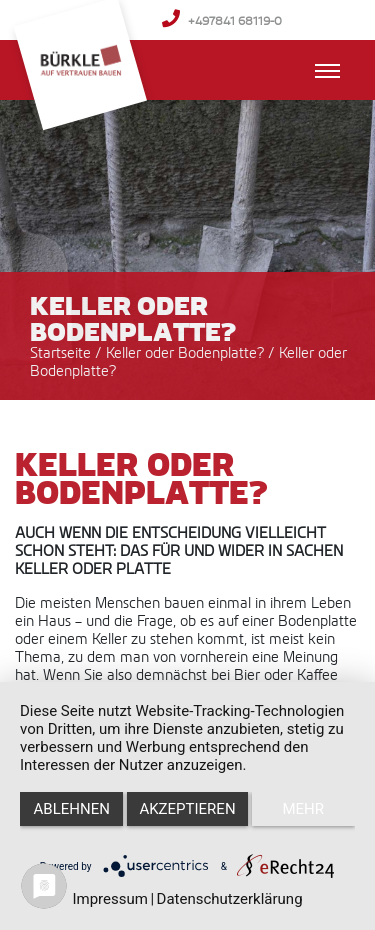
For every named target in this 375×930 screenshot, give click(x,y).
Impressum (109, 899)
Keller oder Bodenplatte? (187, 352)
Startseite (60, 352)
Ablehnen (72, 809)
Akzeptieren (187, 809)
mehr (304, 809)
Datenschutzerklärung (230, 899)
